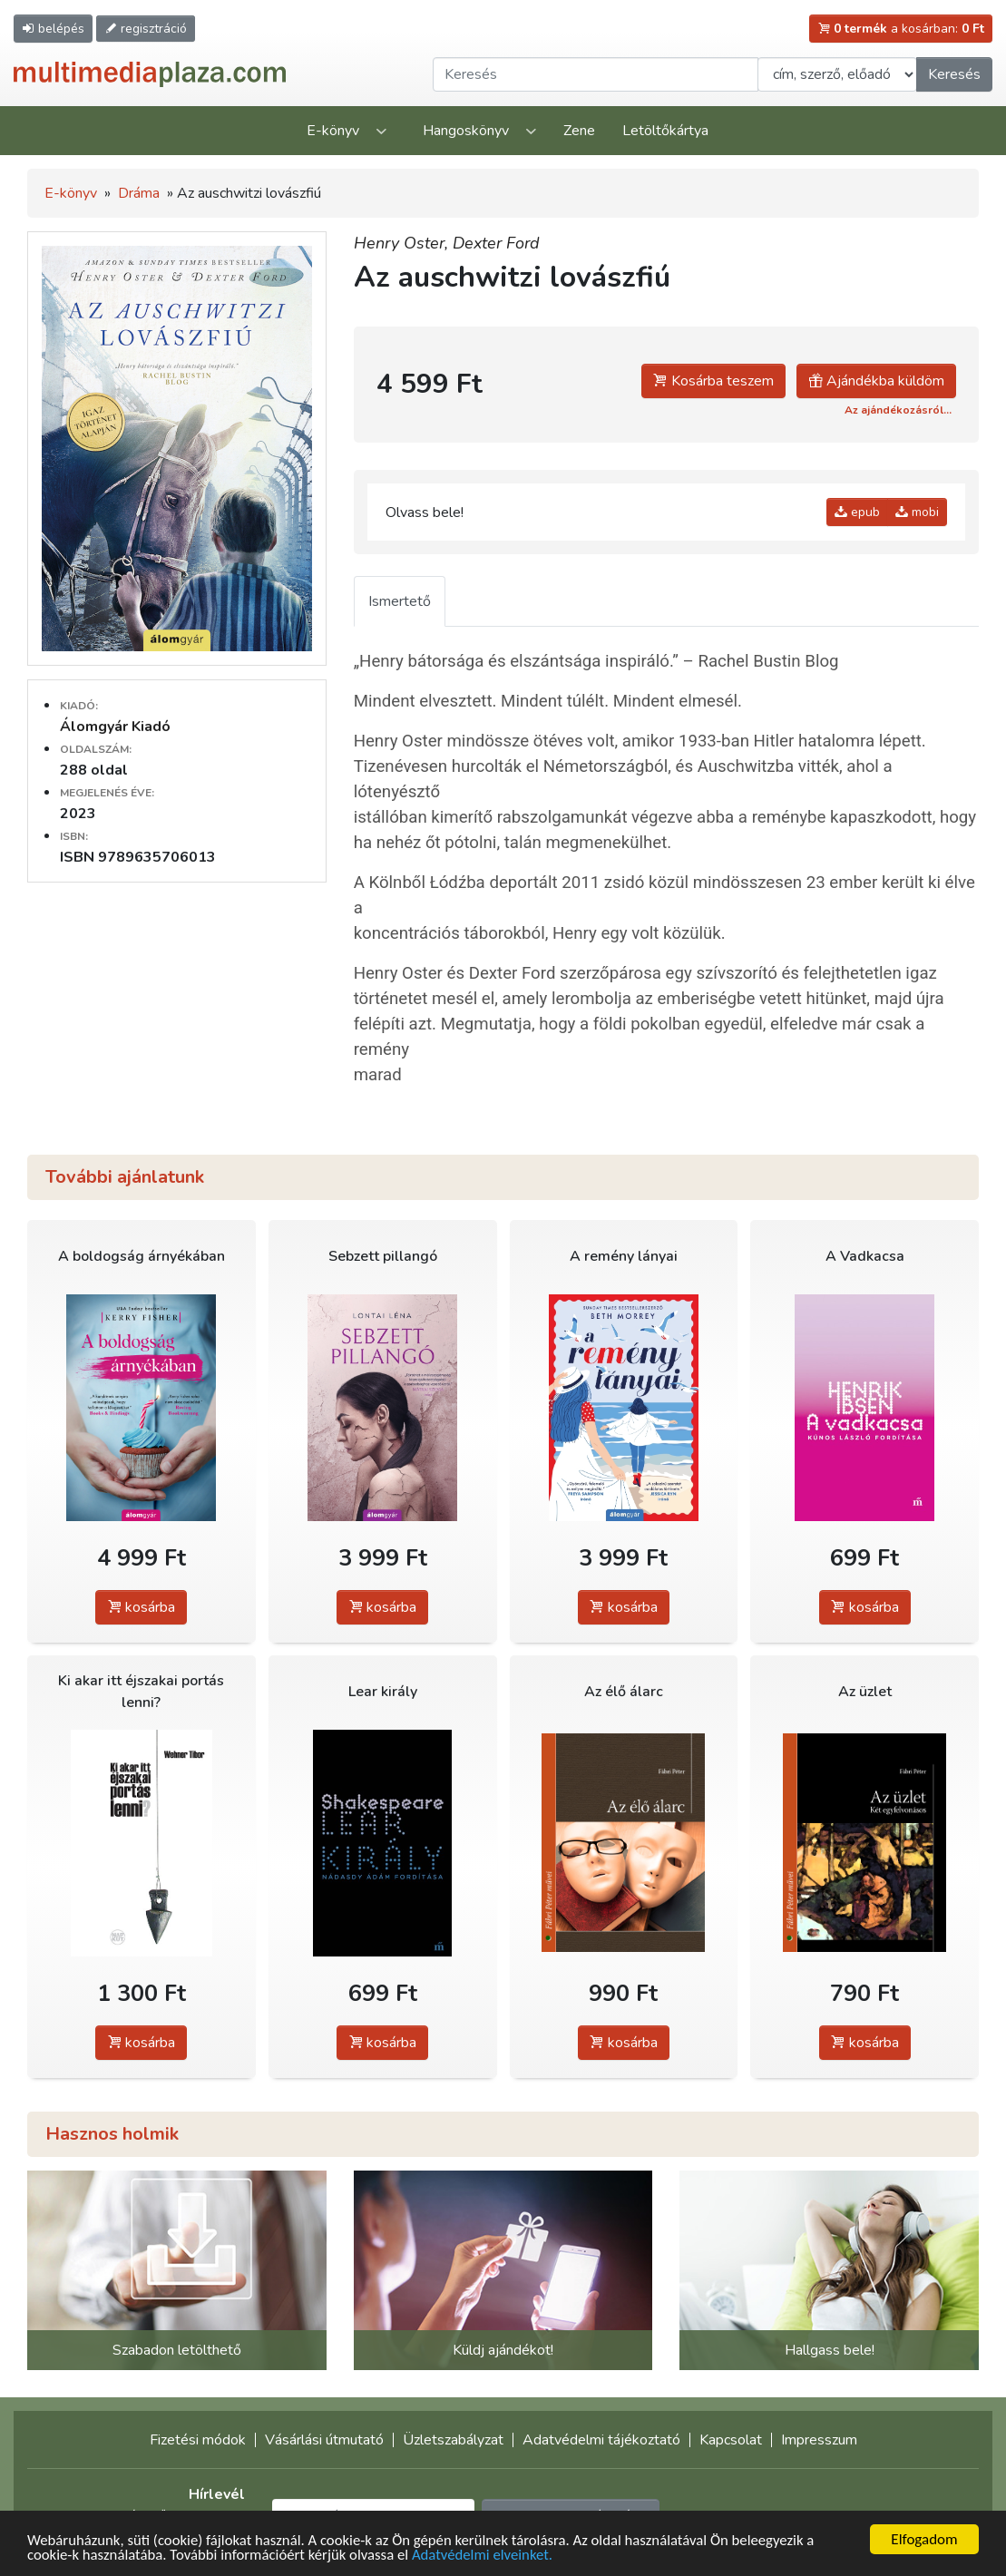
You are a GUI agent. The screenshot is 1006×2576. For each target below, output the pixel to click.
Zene (579, 131)
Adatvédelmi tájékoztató (601, 2440)
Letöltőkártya (665, 131)
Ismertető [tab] (399, 601)
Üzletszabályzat (453, 2440)
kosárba (141, 1607)
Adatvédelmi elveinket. (490, 2556)
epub (857, 512)
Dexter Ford (496, 243)
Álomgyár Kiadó (115, 727)
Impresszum (819, 2440)
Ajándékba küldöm (876, 381)
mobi (917, 512)
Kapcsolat (730, 2440)
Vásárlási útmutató (324, 2440)
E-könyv (333, 131)
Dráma (139, 193)
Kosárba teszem (713, 381)
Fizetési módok (198, 2440)
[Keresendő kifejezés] (595, 74)
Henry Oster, (403, 243)
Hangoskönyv (466, 131)
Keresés (954, 74)
